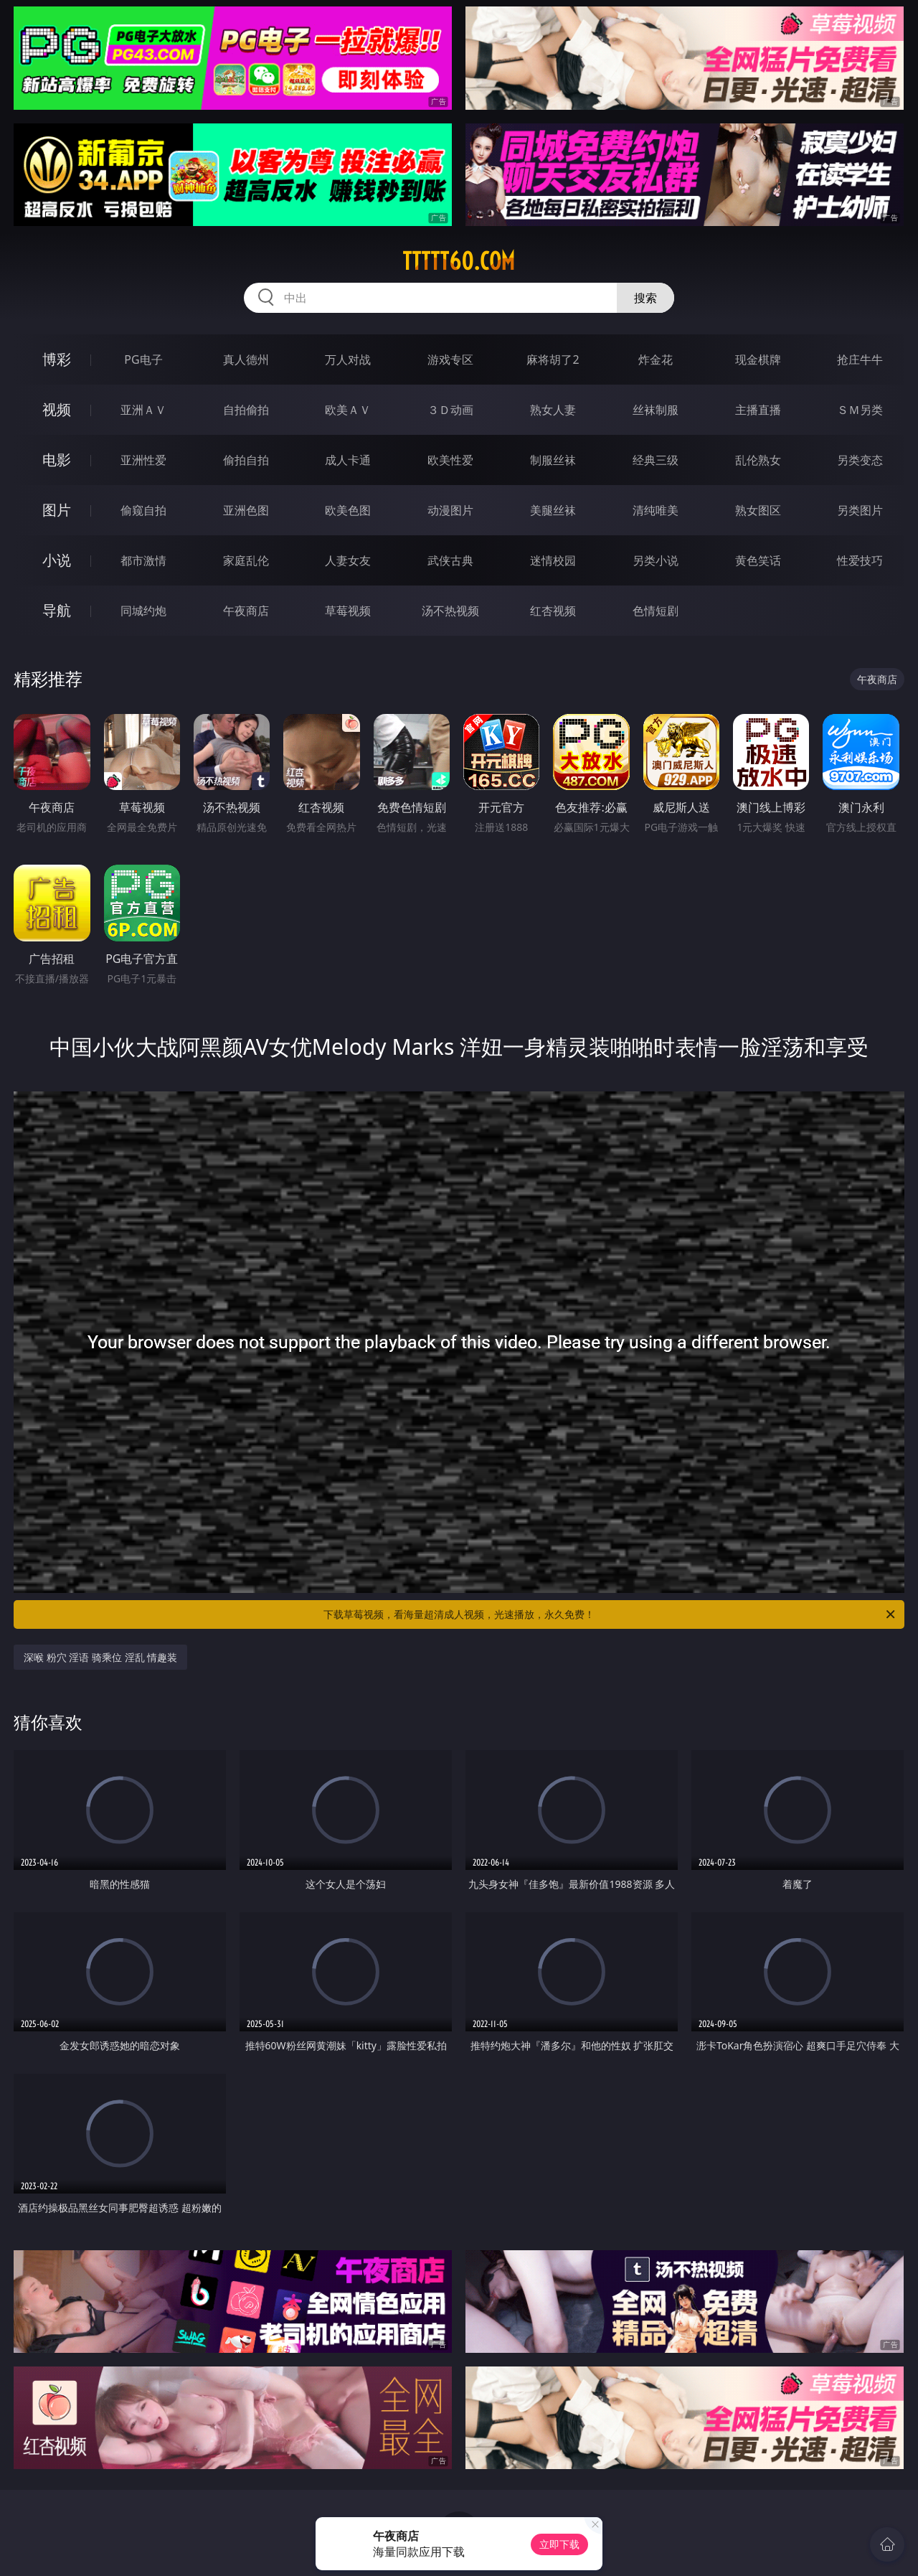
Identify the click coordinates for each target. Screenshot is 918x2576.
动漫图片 (450, 510)
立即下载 (559, 2544)
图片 (56, 510)
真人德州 (246, 359)
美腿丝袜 (553, 510)
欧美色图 (348, 510)
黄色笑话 (758, 560)
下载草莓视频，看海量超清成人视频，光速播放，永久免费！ (610, 1614)
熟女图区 (758, 510)
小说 (56, 560)
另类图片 (860, 510)
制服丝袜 (553, 460)
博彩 (56, 359)
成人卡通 (348, 460)
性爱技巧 (860, 560)
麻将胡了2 (552, 359)
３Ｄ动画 (450, 410)
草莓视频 (348, 611)
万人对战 (348, 359)
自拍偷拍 (246, 410)
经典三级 (655, 460)
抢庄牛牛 (860, 359)
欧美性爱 (450, 460)
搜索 (645, 298)
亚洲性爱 (143, 460)
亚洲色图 (246, 510)
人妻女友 (348, 560)
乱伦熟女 (758, 460)
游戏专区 (450, 359)
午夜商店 (246, 611)
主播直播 (758, 410)
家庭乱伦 (246, 560)
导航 (56, 610)
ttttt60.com (458, 261)
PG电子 (143, 359)
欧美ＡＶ (348, 410)
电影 (56, 459)
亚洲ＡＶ (143, 410)
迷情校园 (553, 560)
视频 (56, 409)
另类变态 (860, 460)
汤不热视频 (450, 611)
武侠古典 (450, 560)
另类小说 (655, 560)
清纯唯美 (655, 510)
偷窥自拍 (143, 510)
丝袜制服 (655, 410)
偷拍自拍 (246, 460)
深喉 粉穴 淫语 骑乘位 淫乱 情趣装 (100, 1657)
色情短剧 (655, 611)
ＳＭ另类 (860, 410)
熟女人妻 (553, 410)
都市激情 (143, 560)
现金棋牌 (758, 359)
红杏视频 (553, 611)
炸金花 (655, 359)
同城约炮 (143, 611)
